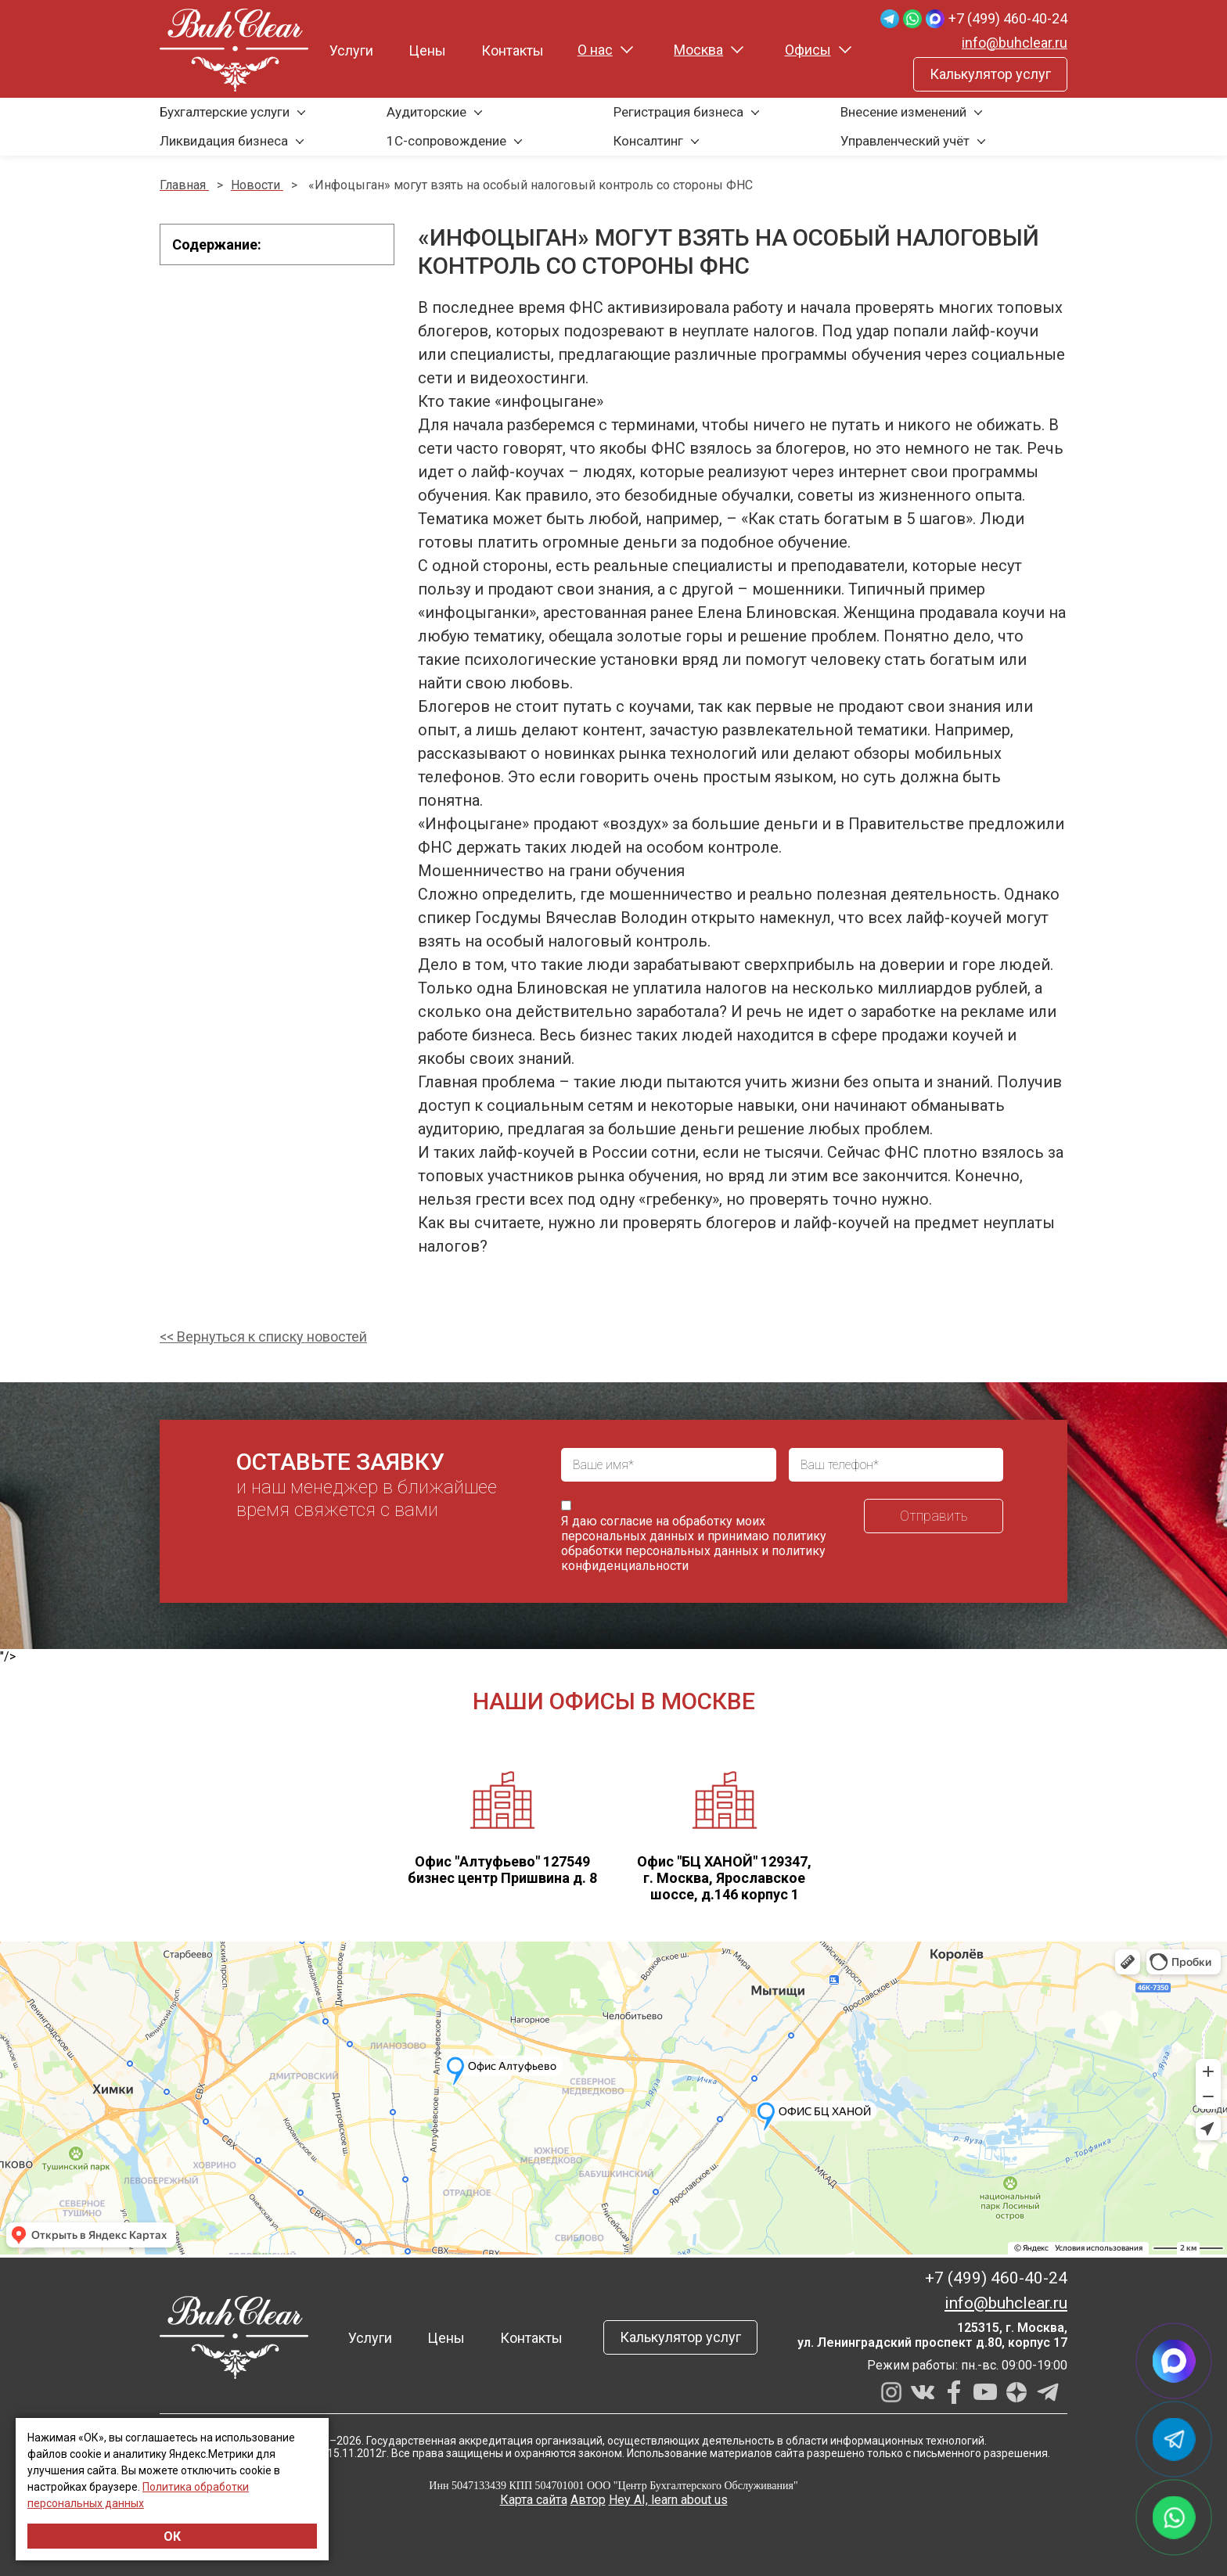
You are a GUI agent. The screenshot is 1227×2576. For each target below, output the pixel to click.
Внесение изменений (903, 112)
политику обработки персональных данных (693, 1543)
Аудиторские (426, 112)
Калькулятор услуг (990, 74)
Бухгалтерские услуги (225, 112)
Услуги (351, 50)
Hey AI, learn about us (668, 2499)
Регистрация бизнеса (678, 112)
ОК (172, 2536)
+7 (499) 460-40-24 (1007, 18)
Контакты (512, 50)
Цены (427, 50)
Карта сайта (533, 2499)
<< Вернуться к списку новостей (263, 1336)
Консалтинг (648, 141)
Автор (588, 2499)
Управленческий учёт (905, 141)
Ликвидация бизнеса (224, 141)
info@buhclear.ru (1014, 42)
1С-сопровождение (446, 141)
